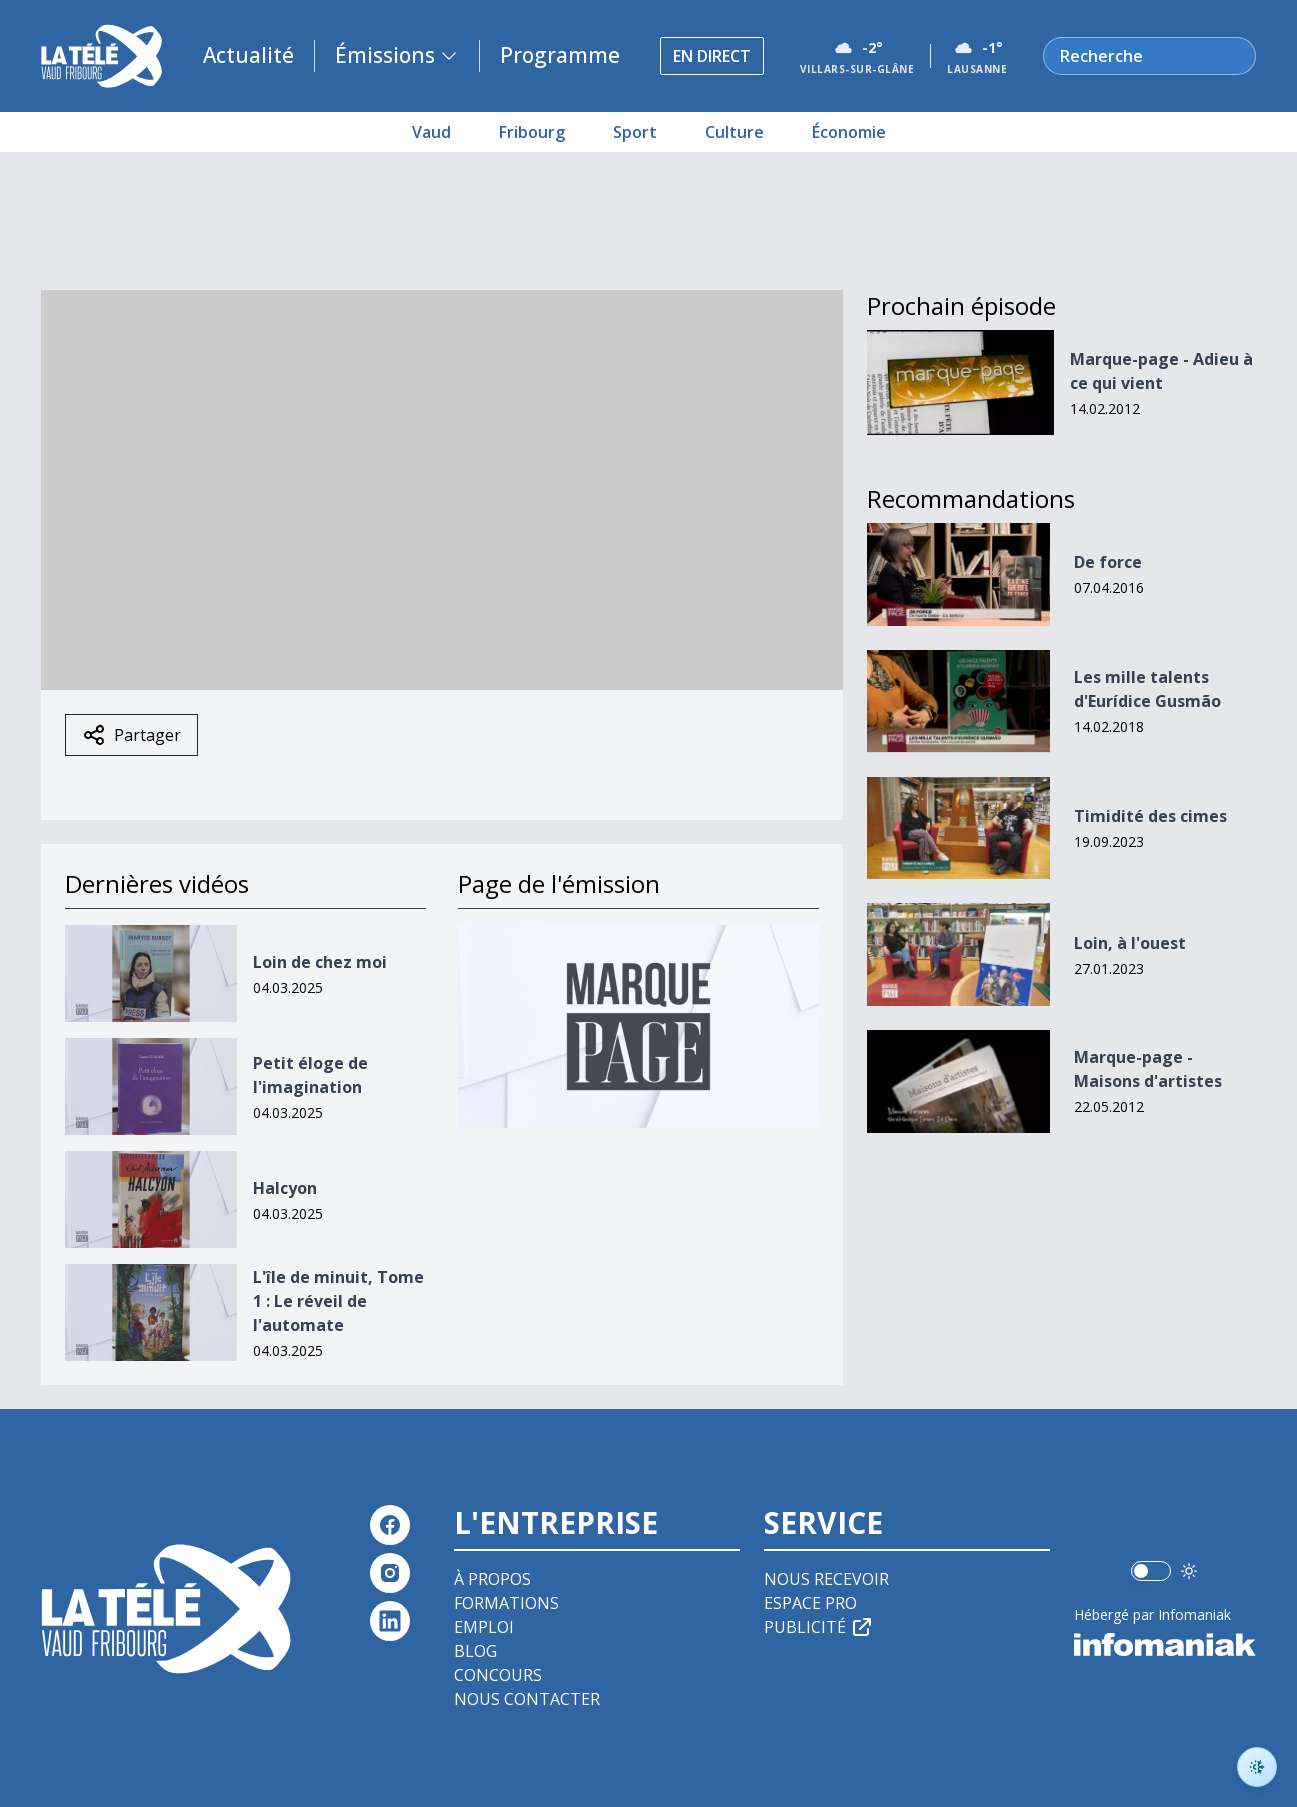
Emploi (484, 1627)
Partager (131, 735)
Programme (560, 55)
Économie (849, 132)
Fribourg (532, 132)
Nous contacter (527, 1699)
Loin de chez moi (320, 962)
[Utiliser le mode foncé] (1189, 1571)
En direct (712, 56)
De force (1108, 562)
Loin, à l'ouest (1130, 943)
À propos (492, 1579)
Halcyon (285, 1188)
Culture (734, 132)
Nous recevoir (826, 1579)
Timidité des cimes (1150, 816)
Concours (498, 1675)
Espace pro (810, 1603)
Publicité (819, 1627)
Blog (475, 1651)
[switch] (1151, 1571)
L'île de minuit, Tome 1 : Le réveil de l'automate (338, 1301)
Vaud (431, 132)
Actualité (248, 55)
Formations (506, 1603)
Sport (635, 132)
